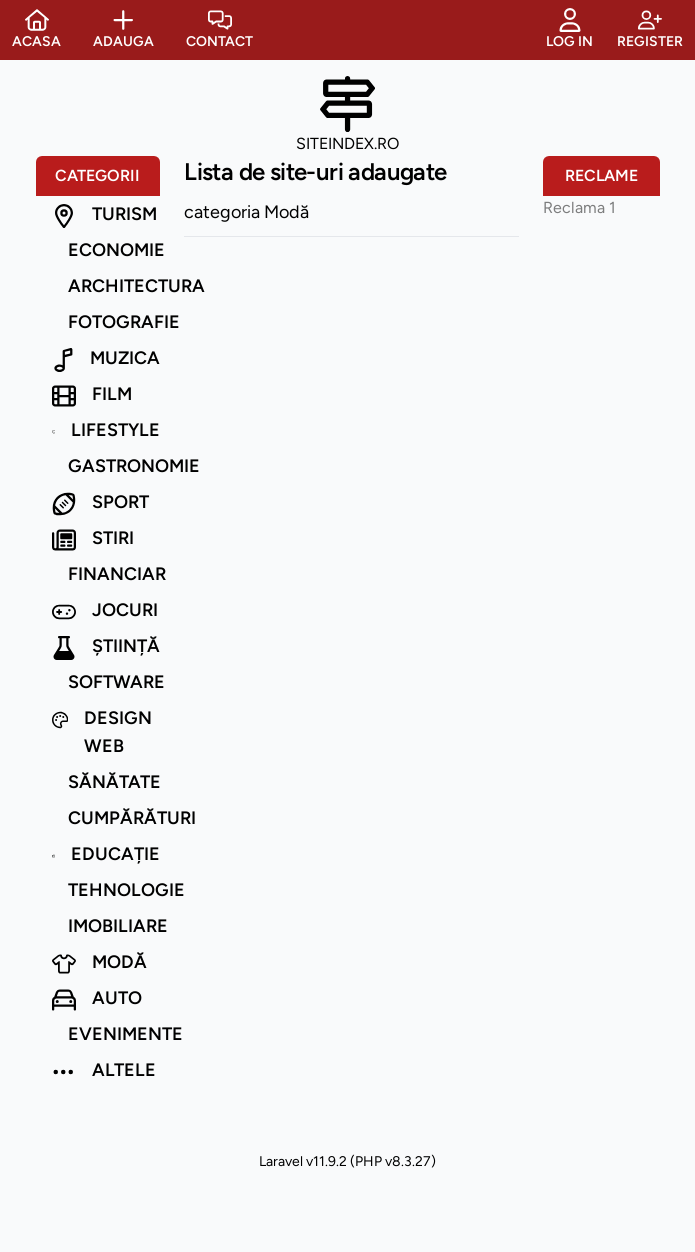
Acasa (36, 29)
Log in (569, 29)
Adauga (123, 29)
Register (650, 29)
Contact (219, 29)
